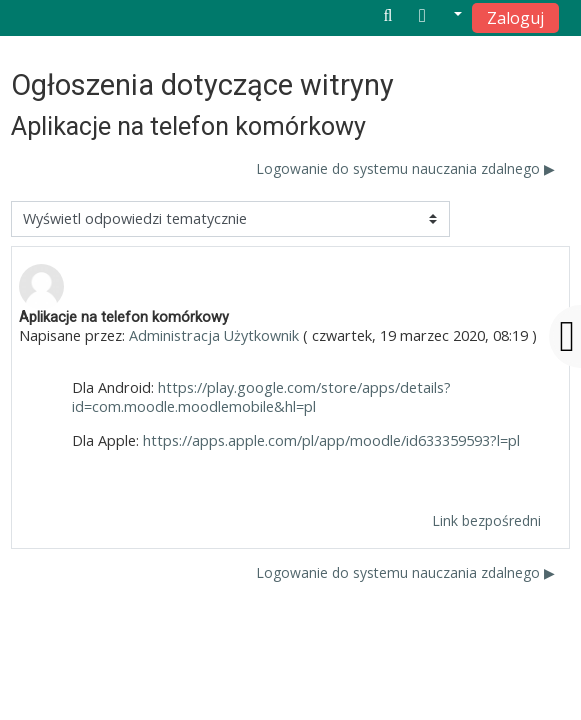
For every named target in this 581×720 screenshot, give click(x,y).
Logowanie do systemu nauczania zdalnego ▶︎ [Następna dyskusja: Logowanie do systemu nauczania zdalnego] (405, 168)
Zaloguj (515, 18)
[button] (440, 17)
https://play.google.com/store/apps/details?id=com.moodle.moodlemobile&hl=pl (261, 397)
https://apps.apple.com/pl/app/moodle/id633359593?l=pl (331, 440)
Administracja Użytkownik (214, 335)
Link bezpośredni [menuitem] (486, 520)
